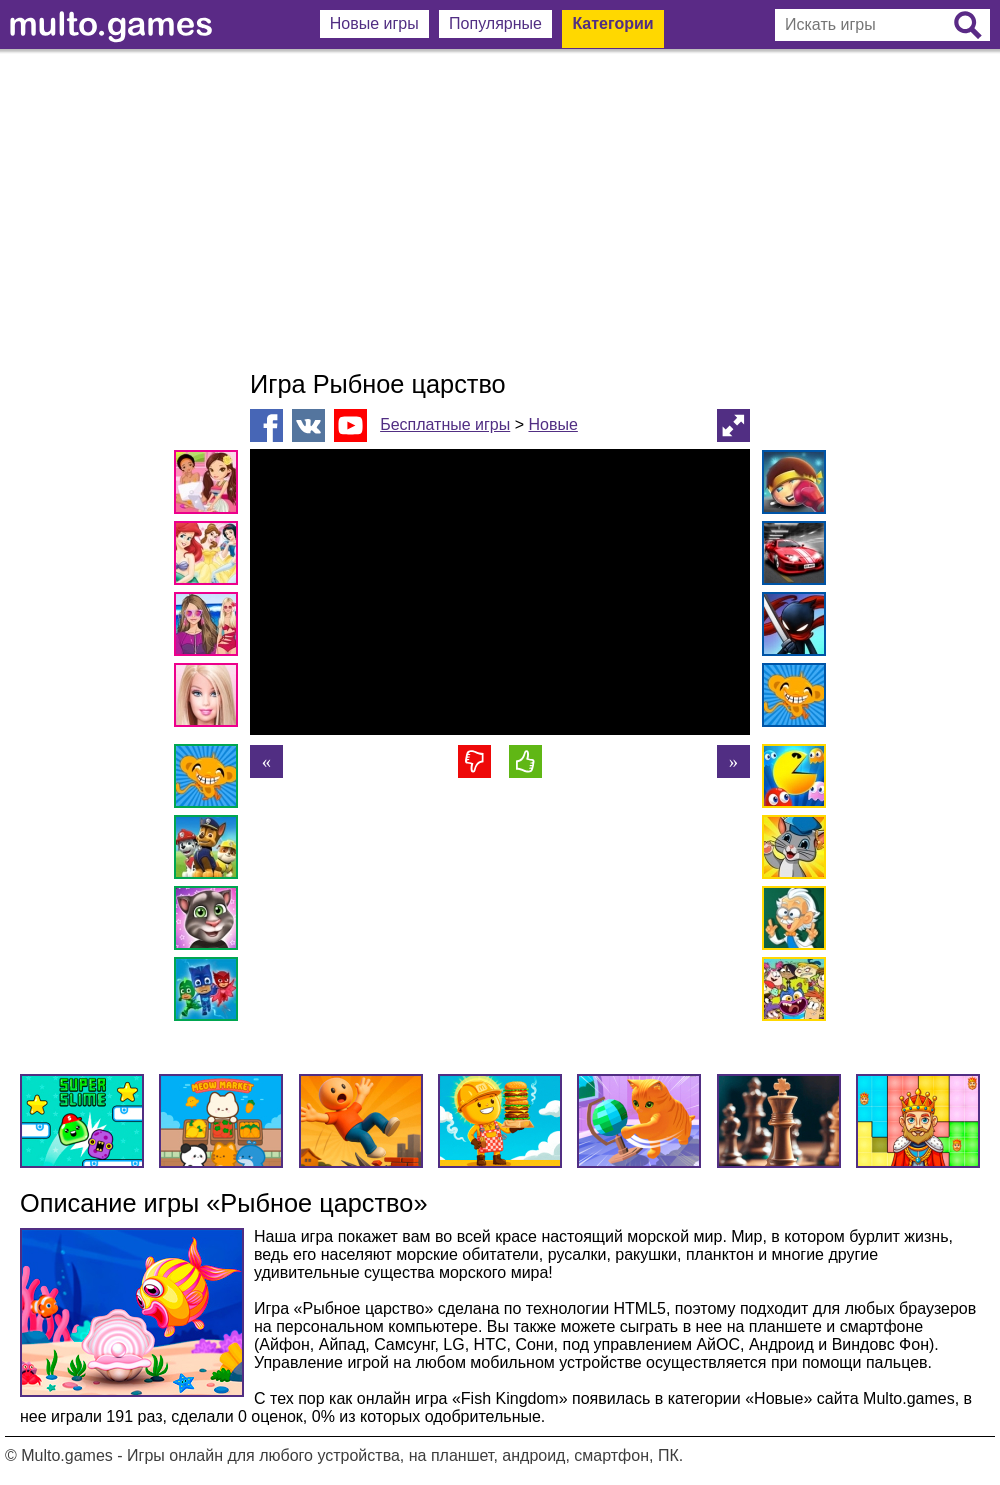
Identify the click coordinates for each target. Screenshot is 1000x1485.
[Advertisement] (500, 210)
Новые (552, 424)
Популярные (495, 23)
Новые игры (374, 23)
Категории (612, 23)
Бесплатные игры (445, 424)
